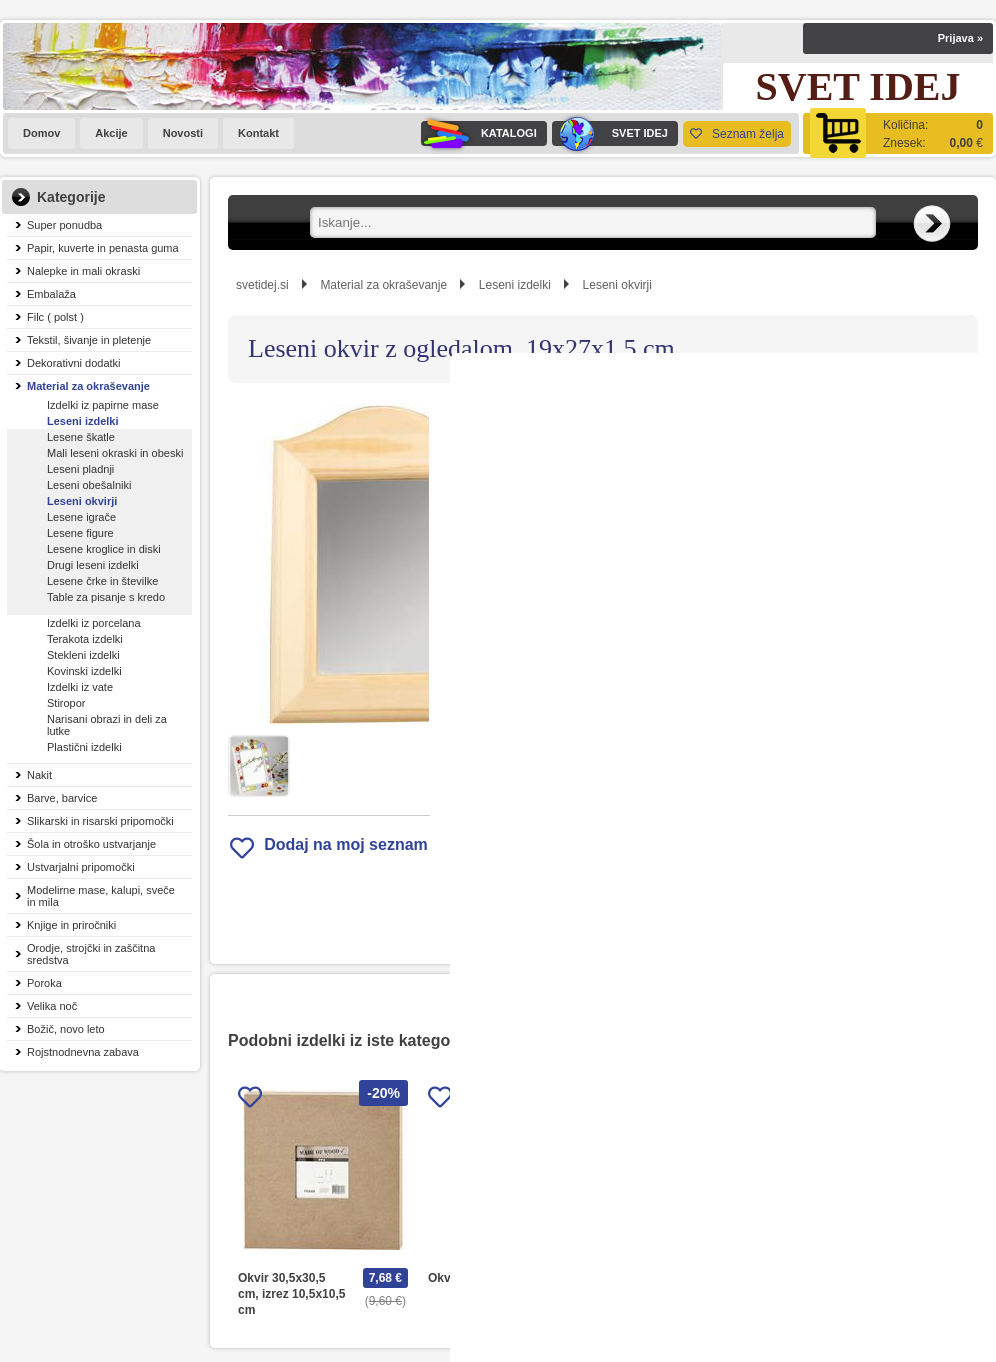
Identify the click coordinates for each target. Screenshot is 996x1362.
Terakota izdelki (85, 639)
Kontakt (258, 133)
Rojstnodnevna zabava (83, 1052)
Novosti (183, 133)
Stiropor (66, 703)
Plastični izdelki (84, 747)
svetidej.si (262, 285)
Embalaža (51, 294)
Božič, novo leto (66, 1029)
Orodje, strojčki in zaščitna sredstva (91, 954)
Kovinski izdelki (84, 671)
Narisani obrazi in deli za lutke (107, 725)
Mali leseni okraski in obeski (115, 453)
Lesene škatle (81, 437)
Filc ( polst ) (55, 317)
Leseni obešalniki (89, 485)
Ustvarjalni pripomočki (81, 867)
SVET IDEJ (610, 133)
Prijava (960, 38)
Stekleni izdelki (83, 655)
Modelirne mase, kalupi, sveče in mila (101, 896)
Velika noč (52, 1006)
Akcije (111, 133)
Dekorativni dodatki (74, 363)
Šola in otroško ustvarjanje (91, 844)
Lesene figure (80, 533)
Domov (41, 133)
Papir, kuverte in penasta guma (103, 248)
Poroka (44, 983)
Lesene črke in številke (102, 581)
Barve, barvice (62, 798)
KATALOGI (479, 133)
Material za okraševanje (88, 386)
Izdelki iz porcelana (94, 623)
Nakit (39, 775)
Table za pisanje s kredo (106, 597)
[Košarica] (898, 133)
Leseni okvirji (82, 501)
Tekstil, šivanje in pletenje (89, 340)
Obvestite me (673, 649)
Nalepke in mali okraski (83, 271)
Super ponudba (64, 225)
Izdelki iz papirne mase (103, 405)
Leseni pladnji (80, 469)
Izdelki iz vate (80, 687)
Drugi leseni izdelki (93, 565)
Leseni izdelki (83, 421)
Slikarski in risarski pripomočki (100, 821)
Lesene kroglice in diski (104, 549)
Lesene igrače (81, 517)
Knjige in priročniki (71, 925)
